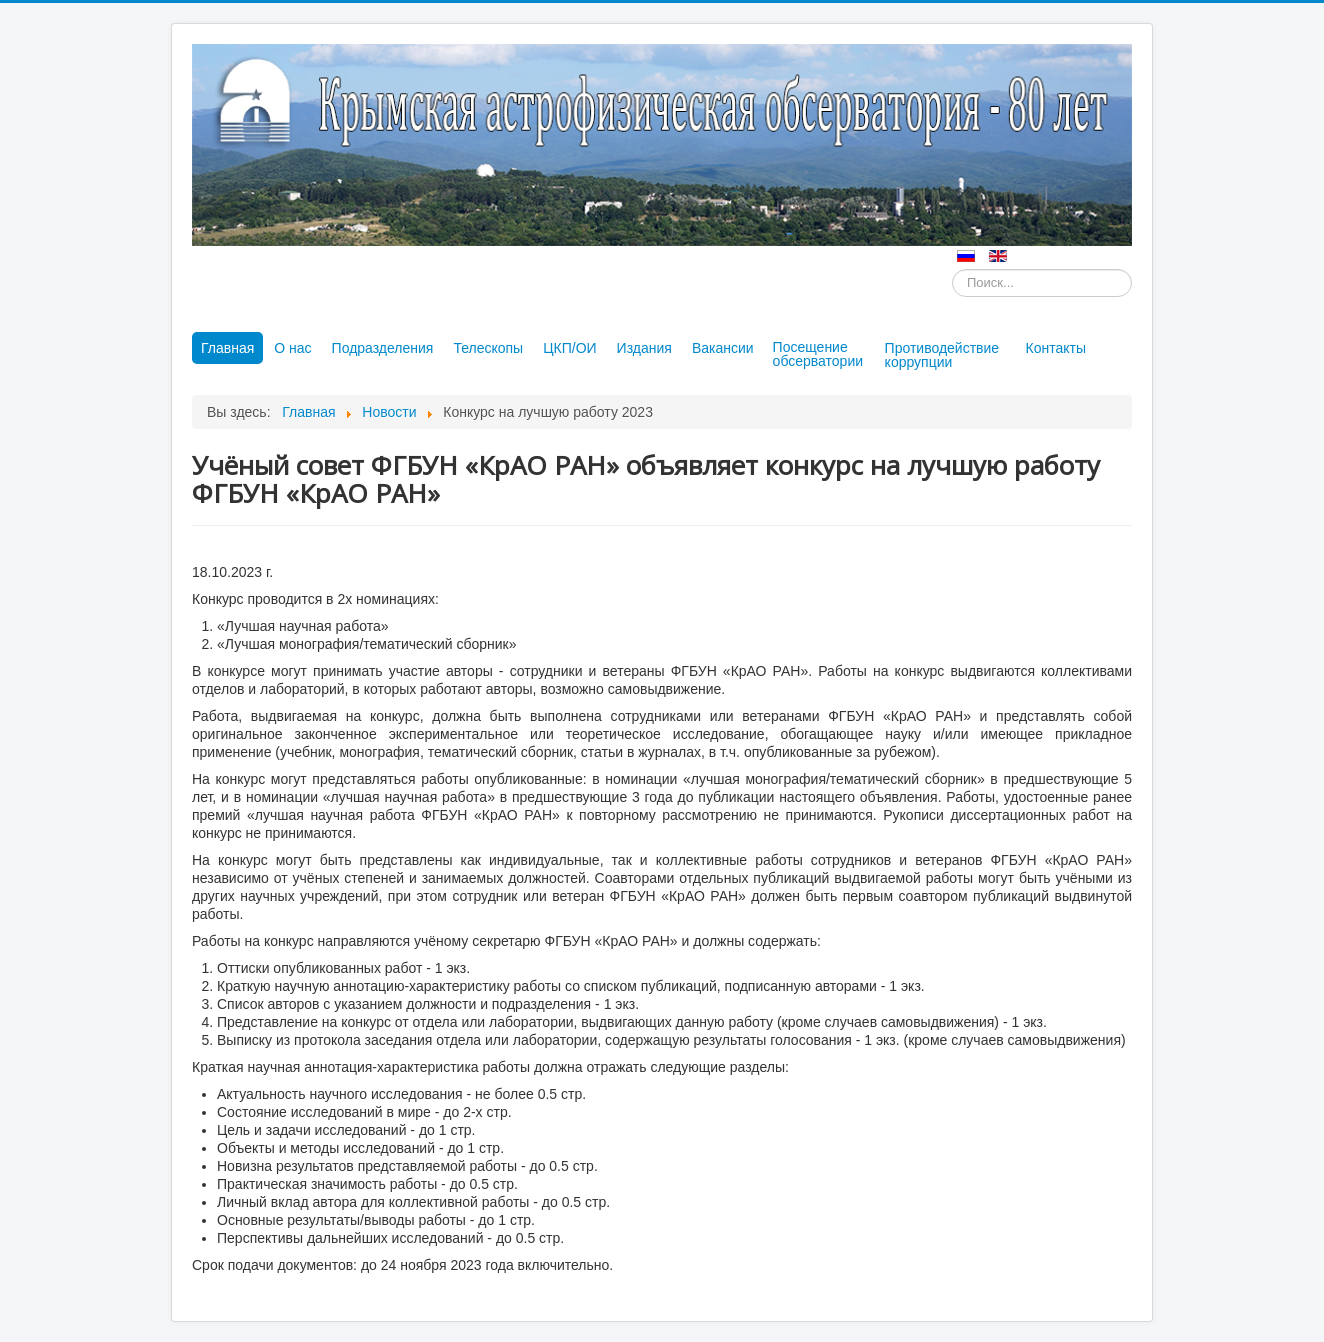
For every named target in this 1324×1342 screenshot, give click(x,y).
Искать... (952, 269)
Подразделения (383, 348)
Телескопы (488, 348)
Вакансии (723, 348)
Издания (644, 348)
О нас (292, 348)
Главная (227, 348)
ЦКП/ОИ (569, 348)
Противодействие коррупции (942, 355)
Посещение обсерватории (818, 354)
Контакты (1056, 348)
